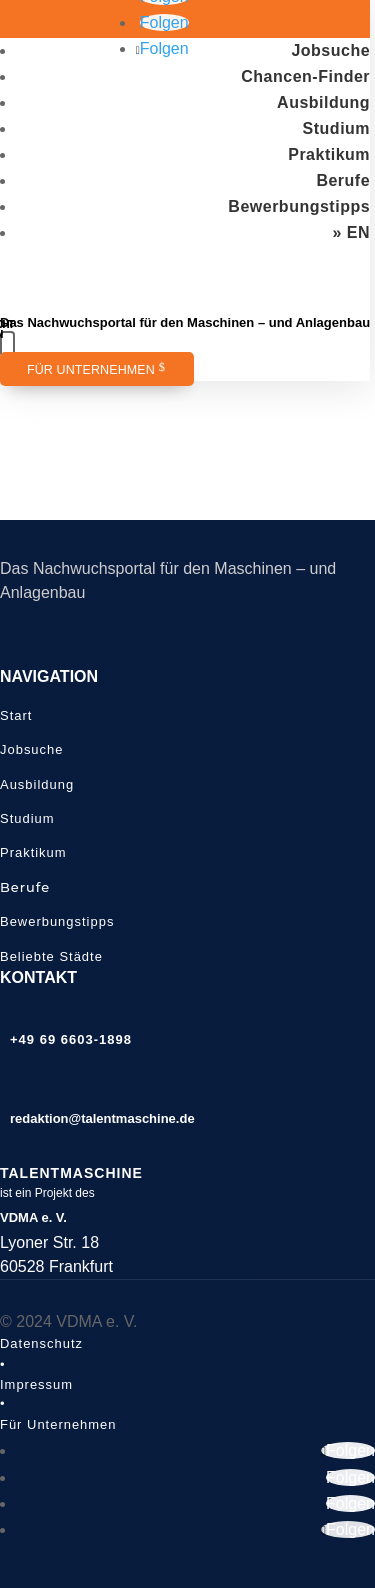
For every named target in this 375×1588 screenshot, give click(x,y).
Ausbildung (323, 102)
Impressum (36, 1384)
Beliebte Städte (51, 956)
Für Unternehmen (91, 370)
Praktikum (329, 154)
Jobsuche (330, 50)
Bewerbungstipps (299, 206)
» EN (352, 232)
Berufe (343, 180)
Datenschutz (41, 1343)
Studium (337, 128)
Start (16, 715)
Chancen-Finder (305, 76)
